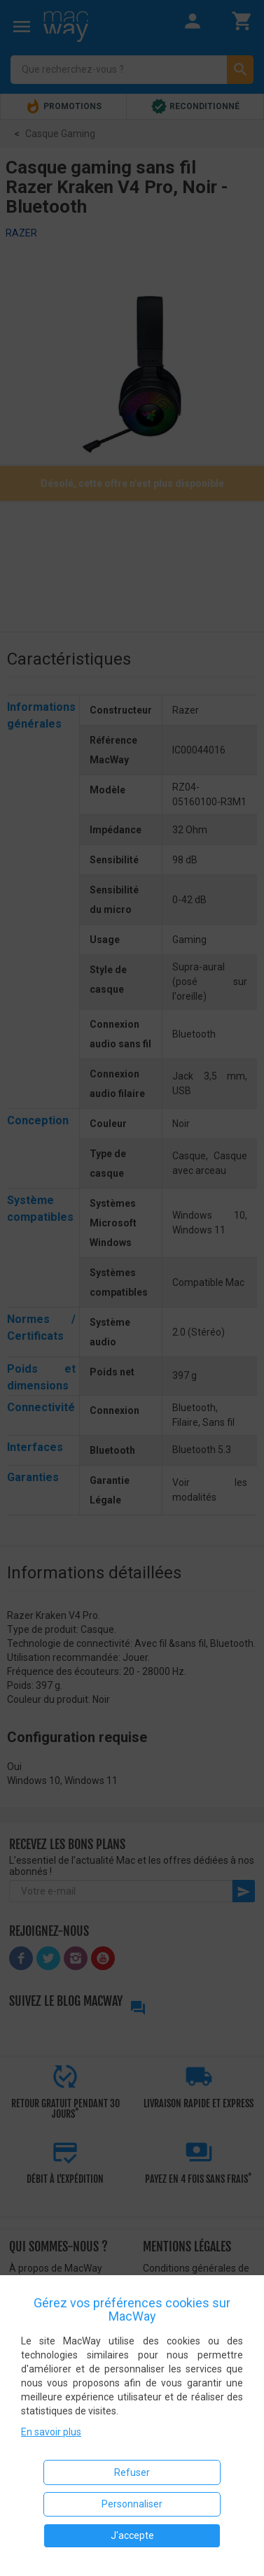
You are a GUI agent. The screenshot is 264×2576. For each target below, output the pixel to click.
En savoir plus (51, 2431)
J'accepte (132, 2535)
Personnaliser (132, 2504)
